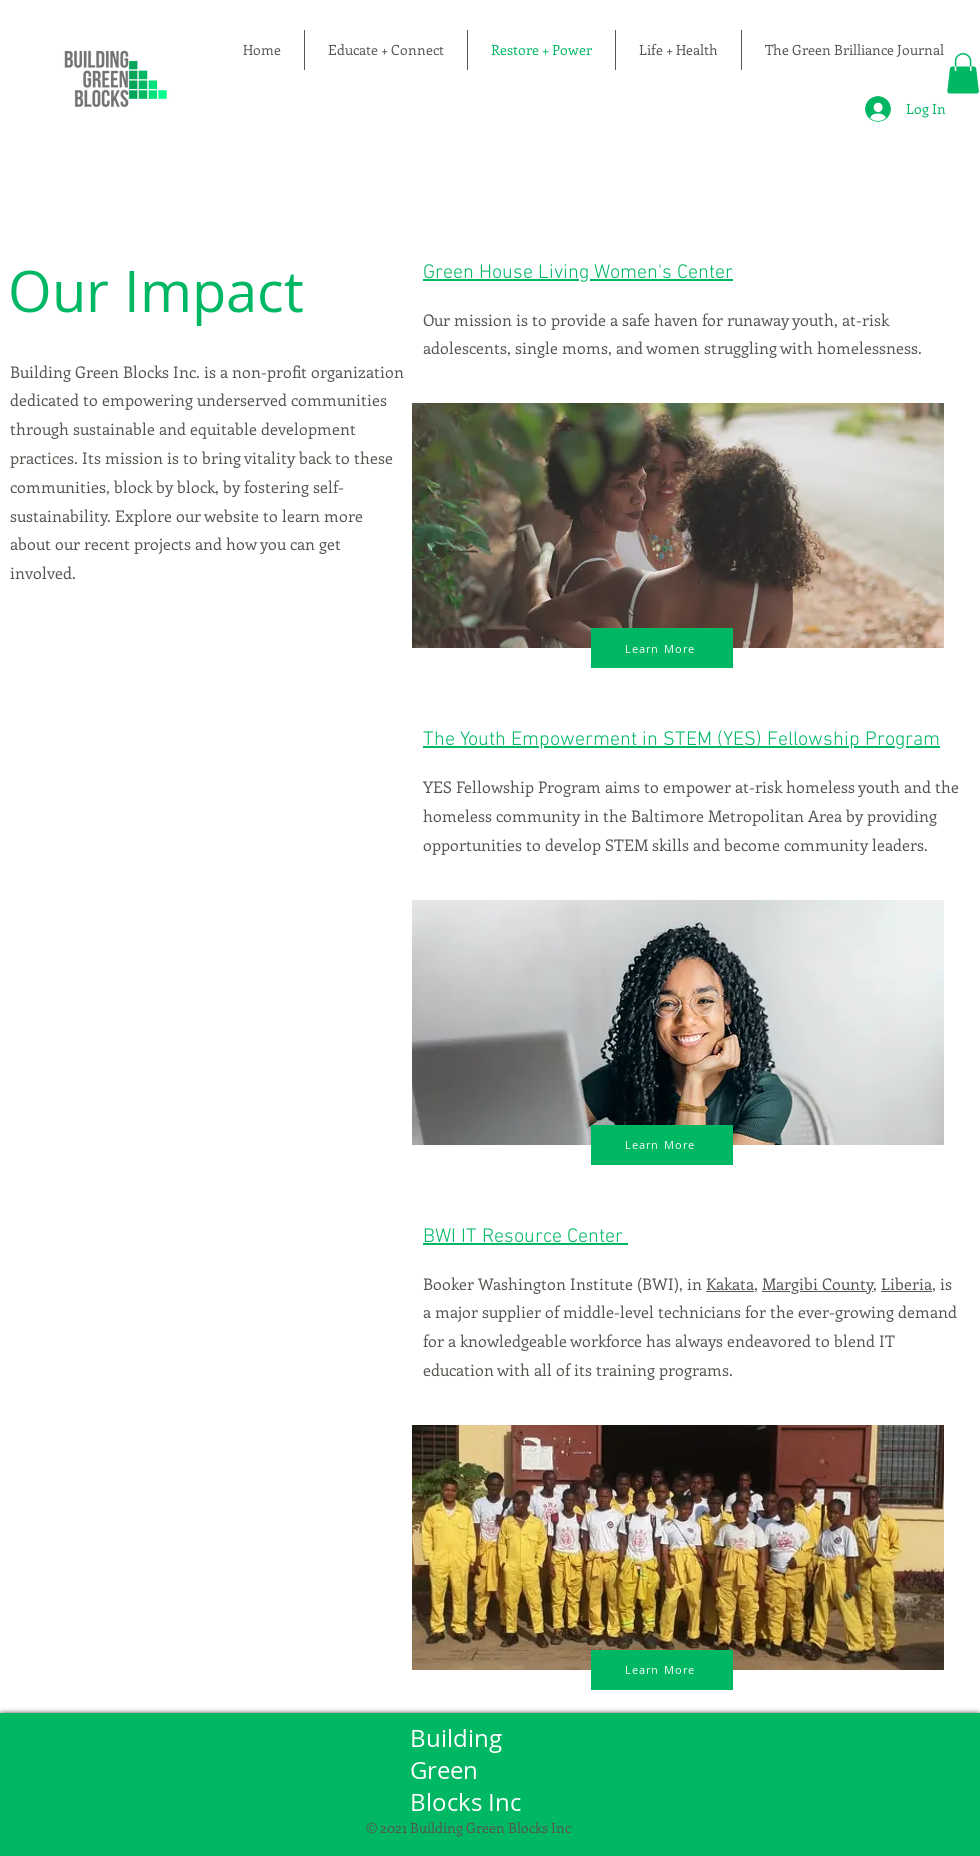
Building (459, 1738)
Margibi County (817, 1283)
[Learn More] (662, 648)
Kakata (730, 1283)
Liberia (906, 1283)
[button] (963, 73)
